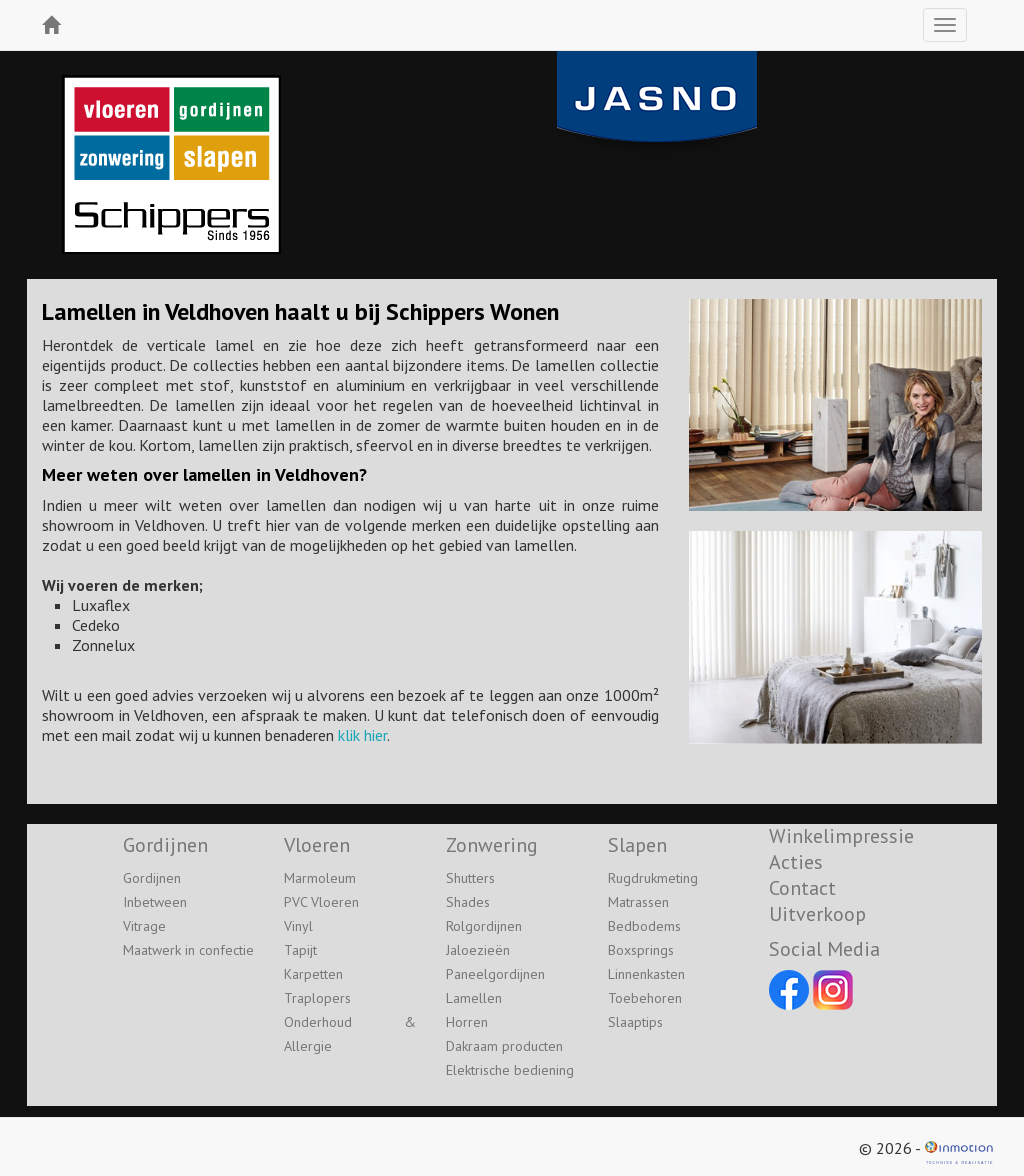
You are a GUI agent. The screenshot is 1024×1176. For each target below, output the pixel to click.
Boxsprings (641, 950)
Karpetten (313, 974)
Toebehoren (645, 998)
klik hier (362, 735)
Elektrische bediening (510, 1070)
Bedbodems (644, 926)
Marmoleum (320, 878)
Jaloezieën (478, 950)
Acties (796, 862)
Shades (468, 902)
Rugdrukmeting (653, 878)
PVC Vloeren (321, 902)
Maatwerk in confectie (188, 950)
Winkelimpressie (841, 836)
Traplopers (317, 998)
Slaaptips (635, 1022)
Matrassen (638, 902)
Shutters (470, 878)
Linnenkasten (646, 974)
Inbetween (155, 902)
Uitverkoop (817, 914)
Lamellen (474, 998)
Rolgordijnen (484, 926)
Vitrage (144, 926)
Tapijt (300, 950)
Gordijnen (152, 878)
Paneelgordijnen (495, 974)
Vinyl (298, 926)
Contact (802, 888)
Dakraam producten (504, 1046)
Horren (467, 1022)
